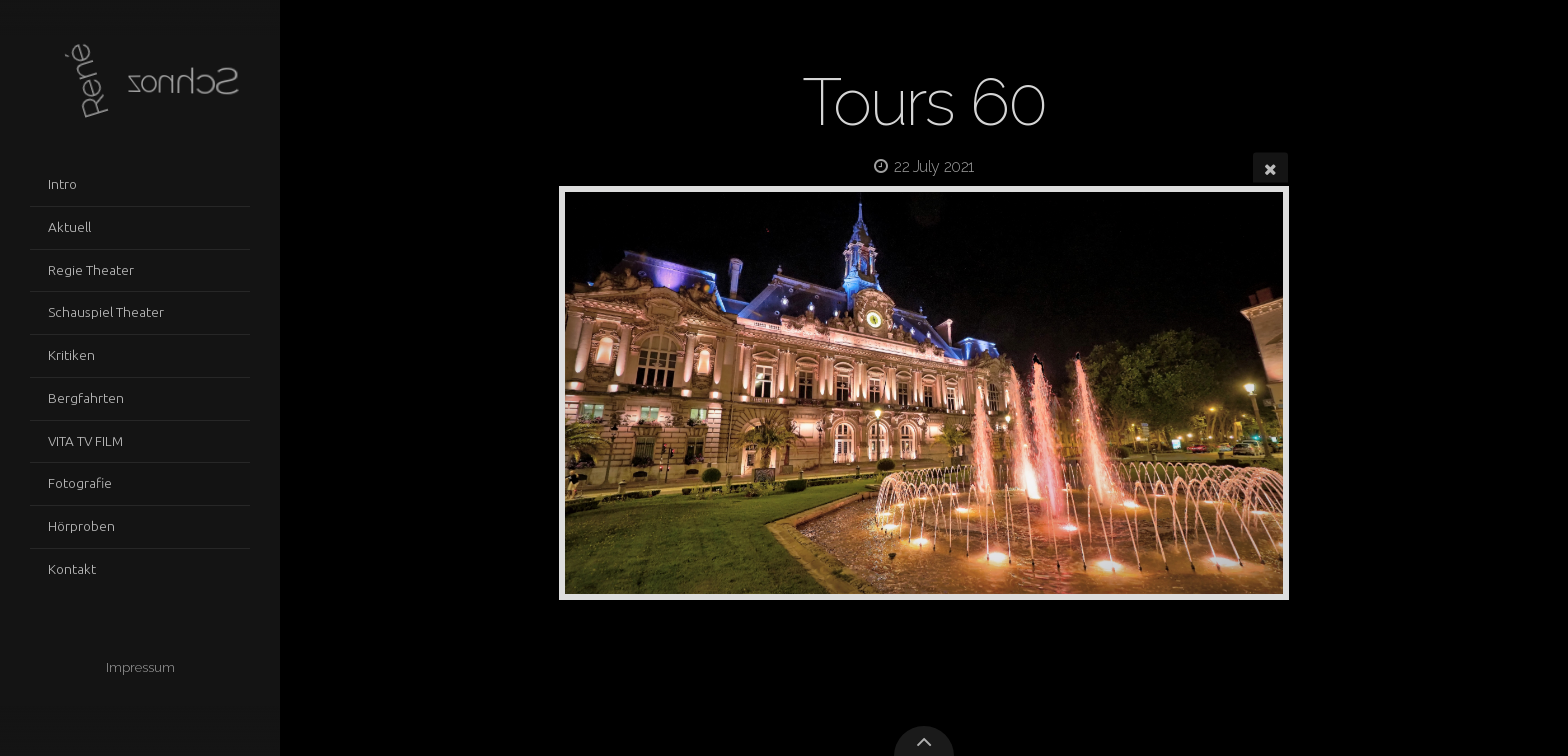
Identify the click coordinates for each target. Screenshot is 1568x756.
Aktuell (69, 227)
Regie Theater (91, 270)
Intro (62, 184)
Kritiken (71, 355)
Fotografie (80, 483)
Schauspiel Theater (106, 312)
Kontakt (72, 569)
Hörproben (81, 526)
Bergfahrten (86, 398)
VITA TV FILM (85, 441)
